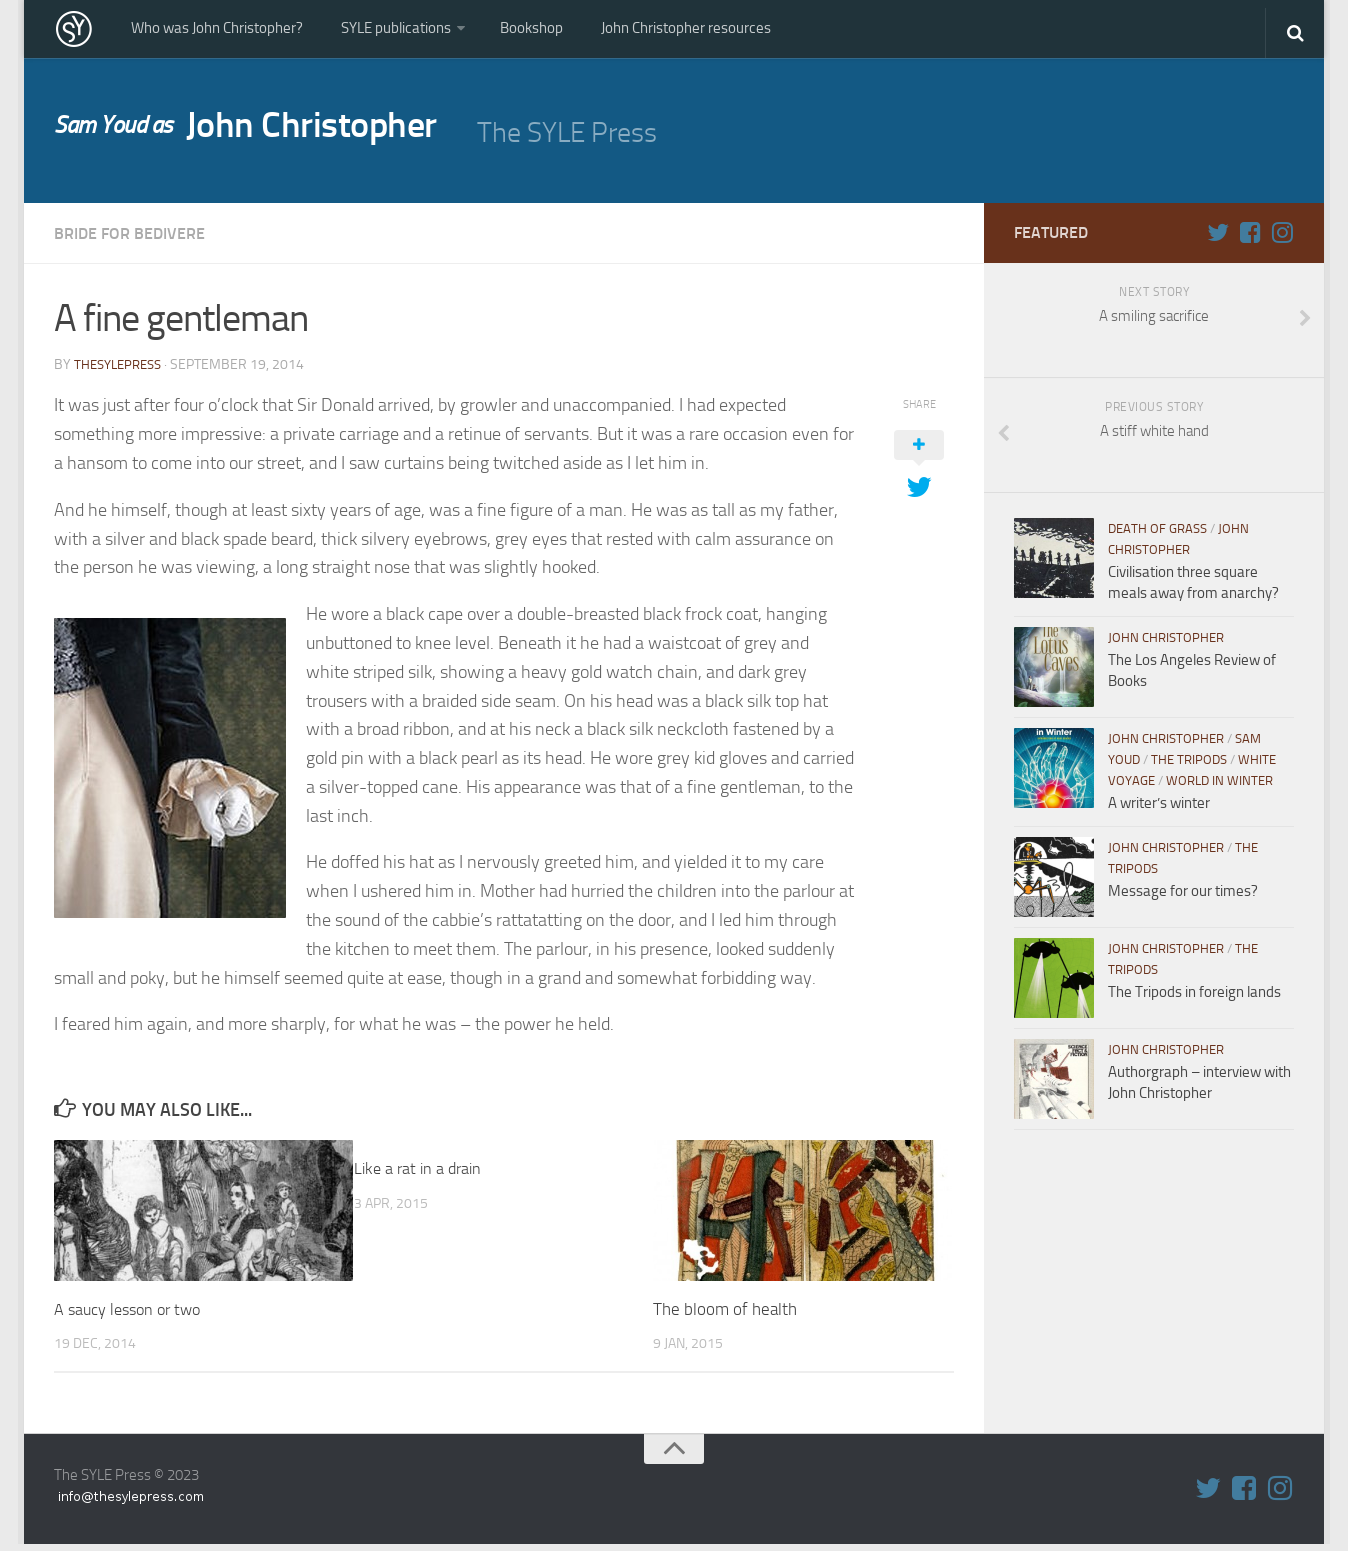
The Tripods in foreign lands (1194, 1000)
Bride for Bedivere (139, 241)
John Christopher (265, 136)
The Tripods (1189, 767)
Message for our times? (1183, 899)
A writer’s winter (1159, 811)
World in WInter (1219, 788)
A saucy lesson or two (132, 1316)
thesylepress (122, 371)
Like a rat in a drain (421, 1175)
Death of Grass (1157, 536)
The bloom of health (725, 1316)
